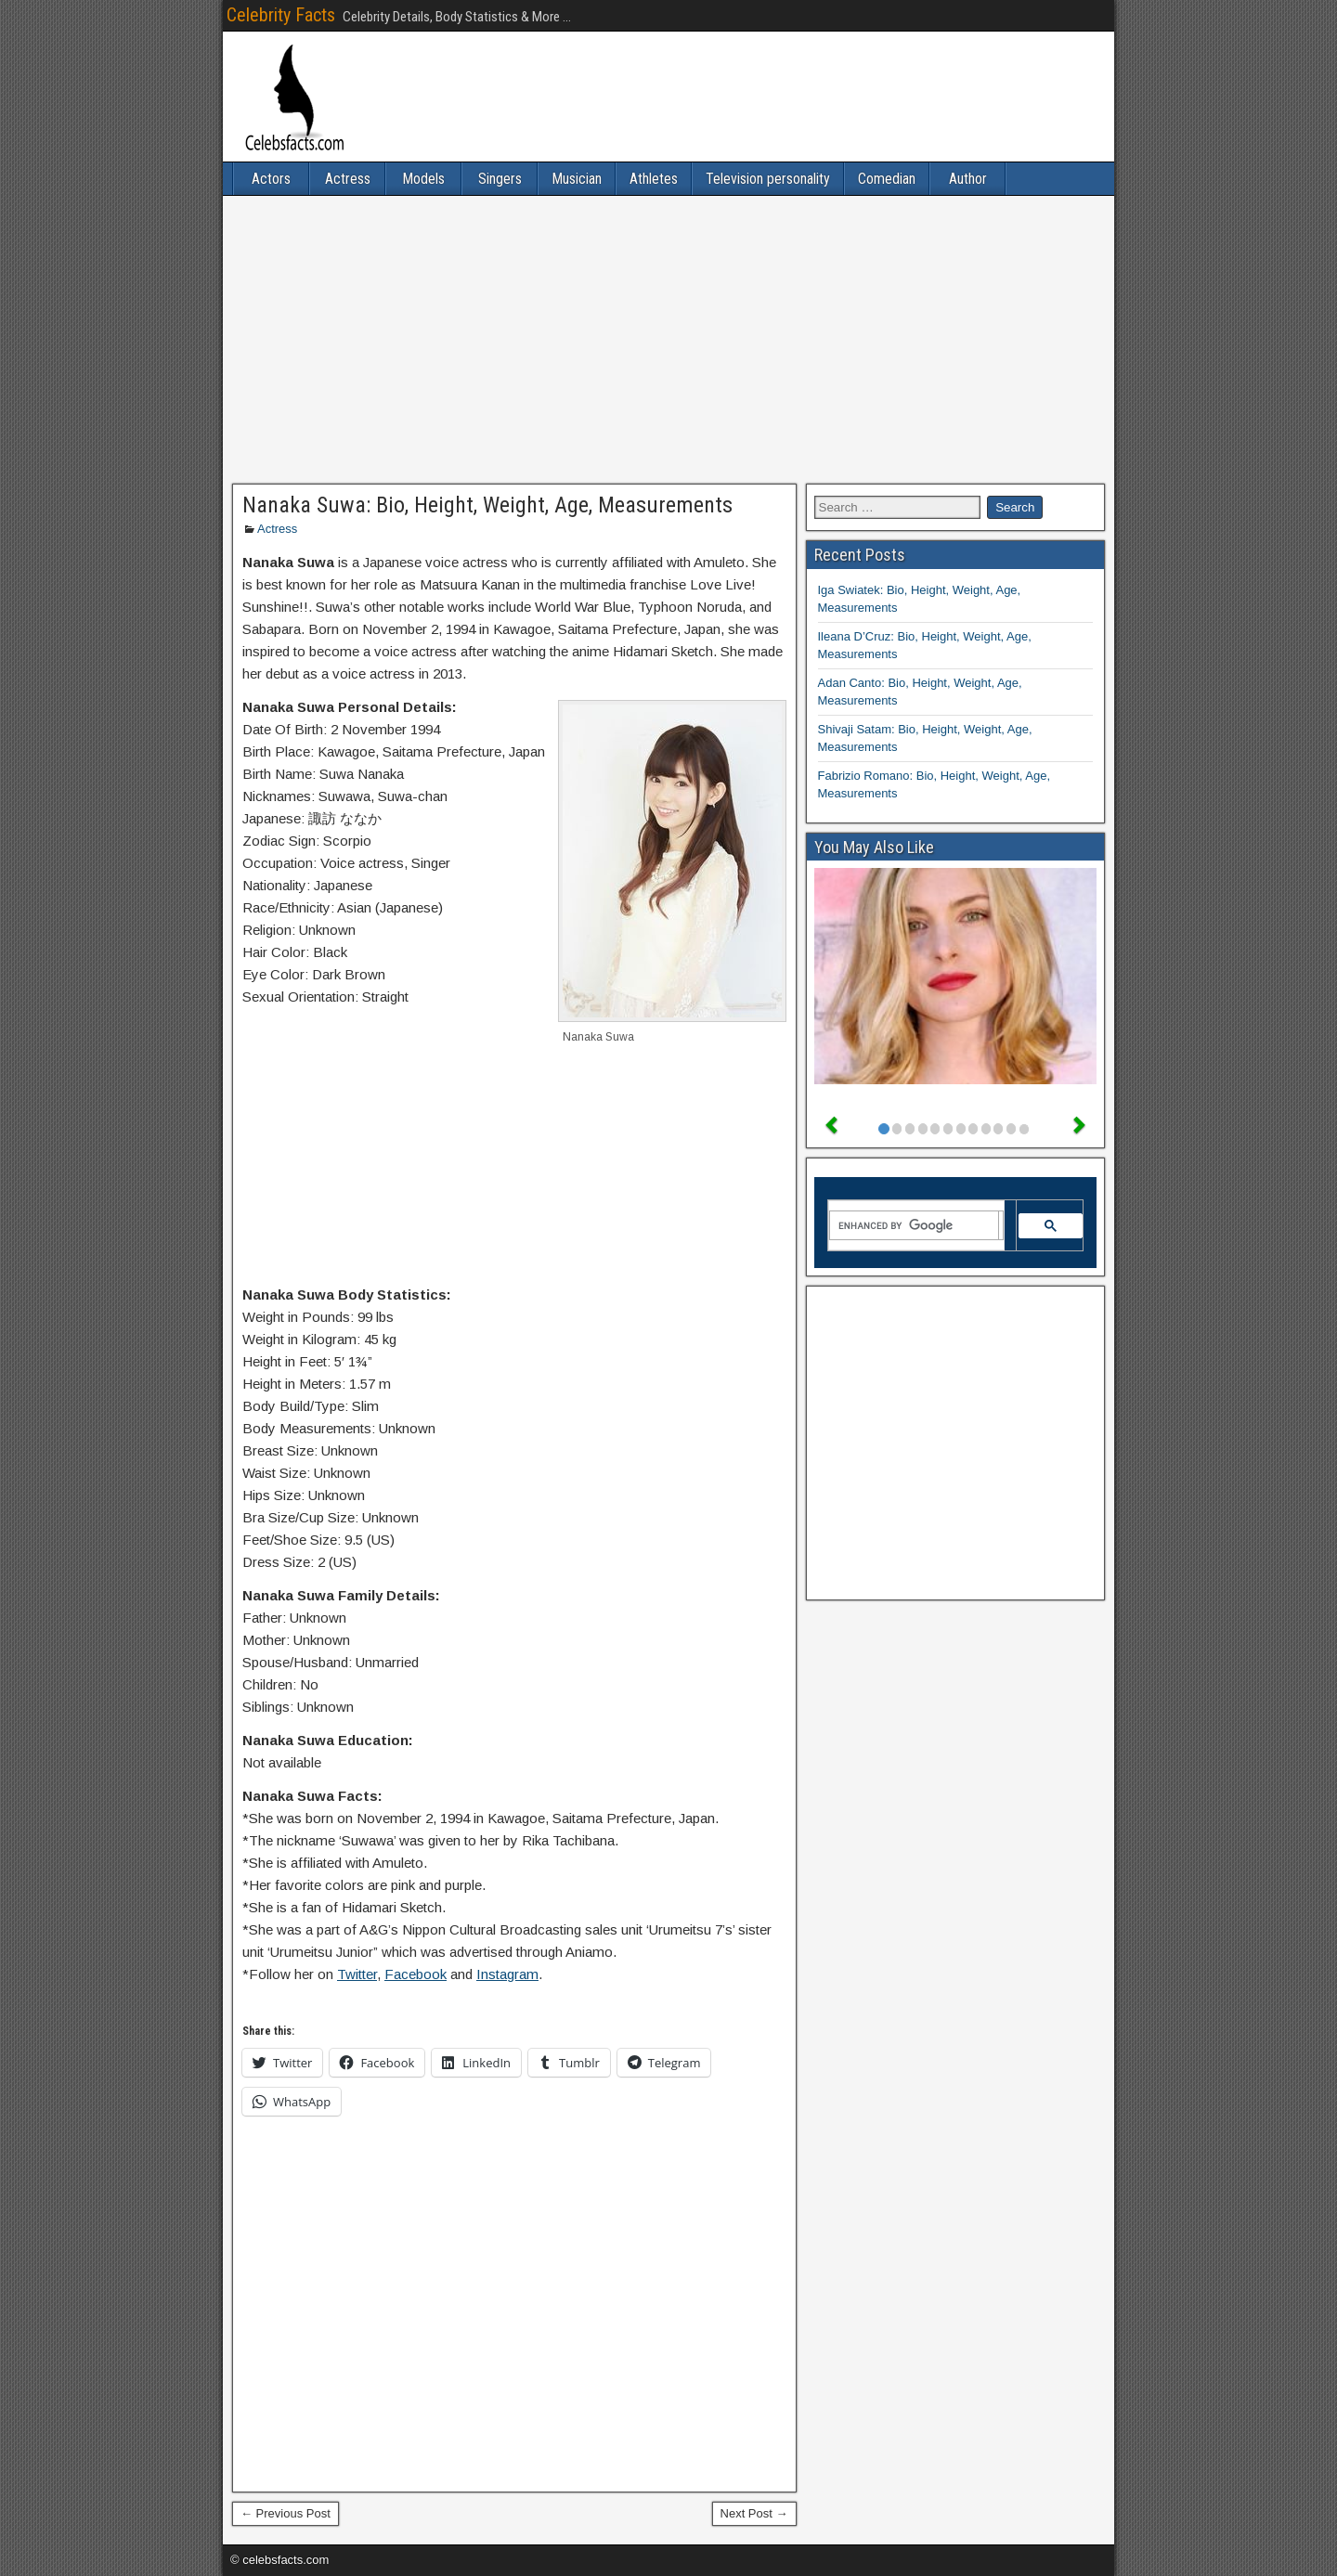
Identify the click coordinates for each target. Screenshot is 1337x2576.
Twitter (357, 1974)
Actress (347, 179)
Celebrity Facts (281, 15)
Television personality (768, 179)
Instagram (507, 1974)
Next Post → (754, 2513)
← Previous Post (285, 2513)
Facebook (415, 1974)
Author (968, 179)
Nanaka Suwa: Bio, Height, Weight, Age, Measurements (487, 505)
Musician (577, 179)
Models (423, 179)
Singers (500, 179)
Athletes (654, 179)
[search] (914, 1225)
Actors (271, 179)
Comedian (886, 179)
